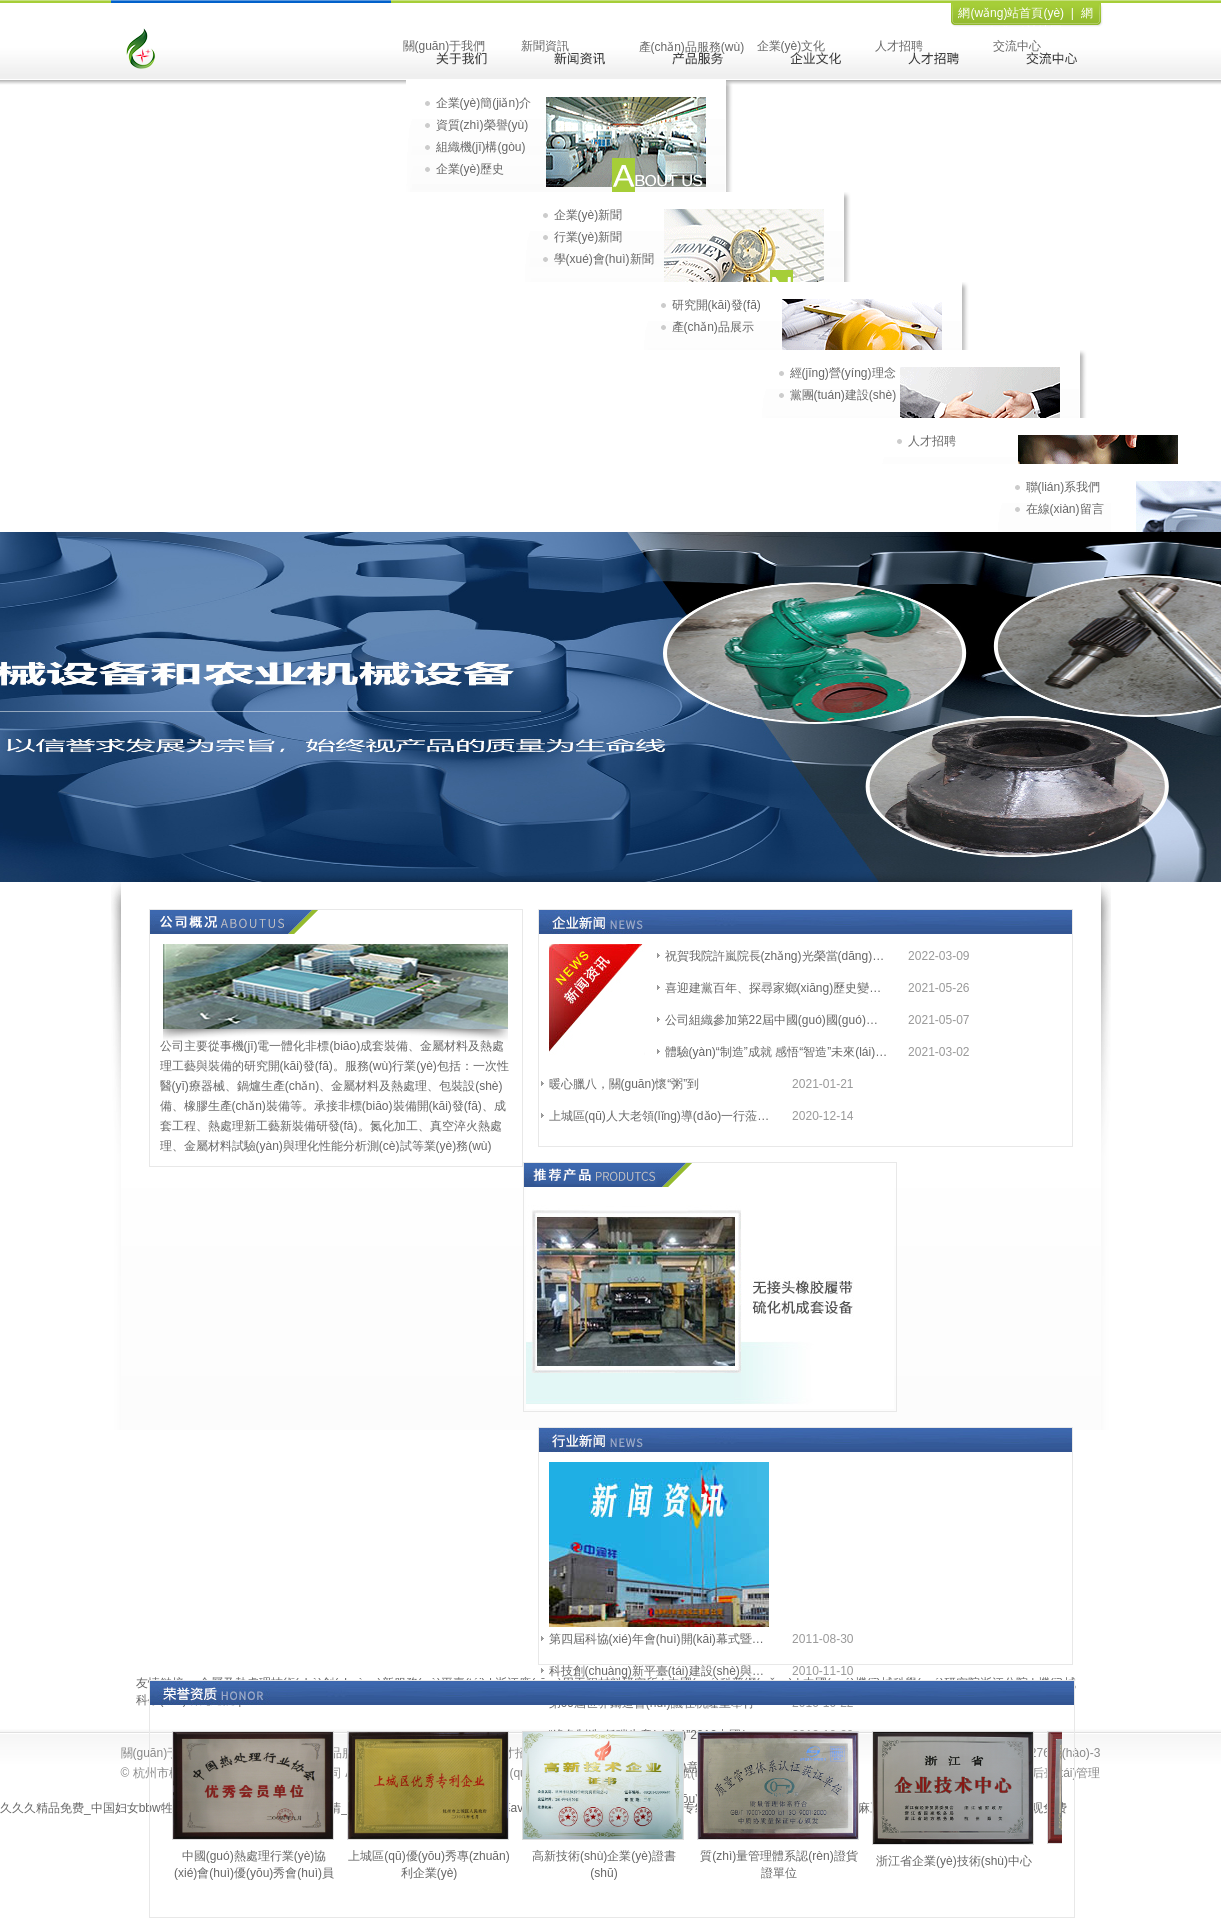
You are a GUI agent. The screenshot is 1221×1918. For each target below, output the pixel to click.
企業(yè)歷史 (470, 169)
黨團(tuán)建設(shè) (843, 395)
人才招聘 (899, 46)
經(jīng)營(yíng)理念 (843, 373)
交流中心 (1017, 46)
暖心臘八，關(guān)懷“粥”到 (624, 1084)
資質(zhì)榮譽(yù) (482, 125)
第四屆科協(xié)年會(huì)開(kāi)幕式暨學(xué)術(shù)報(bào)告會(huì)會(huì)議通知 (661, 1639)
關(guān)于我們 (444, 46)
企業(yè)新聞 (588, 215)
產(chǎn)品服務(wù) (692, 47)
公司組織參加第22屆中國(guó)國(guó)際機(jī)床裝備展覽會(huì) (777, 1020)
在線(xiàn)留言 (1065, 509)
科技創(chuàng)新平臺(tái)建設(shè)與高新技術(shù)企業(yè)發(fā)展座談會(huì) (661, 1671)
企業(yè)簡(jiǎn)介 (484, 103)
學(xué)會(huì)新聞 (604, 259)
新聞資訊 (545, 46)
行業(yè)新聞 (588, 237)
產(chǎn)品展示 (713, 327)
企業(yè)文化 (791, 46)
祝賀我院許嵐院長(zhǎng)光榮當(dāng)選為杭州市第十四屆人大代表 (777, 956)
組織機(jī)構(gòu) (481, 147)
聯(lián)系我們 (1063, 487)
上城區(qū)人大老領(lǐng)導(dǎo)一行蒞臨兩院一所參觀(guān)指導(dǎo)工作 (661, 1116)
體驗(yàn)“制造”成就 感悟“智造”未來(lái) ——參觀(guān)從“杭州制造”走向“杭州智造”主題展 (777, 1052)
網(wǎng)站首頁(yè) (1011, 13)
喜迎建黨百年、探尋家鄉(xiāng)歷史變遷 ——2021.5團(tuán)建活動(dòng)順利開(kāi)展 (777, 988)
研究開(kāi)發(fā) (716, 305)
